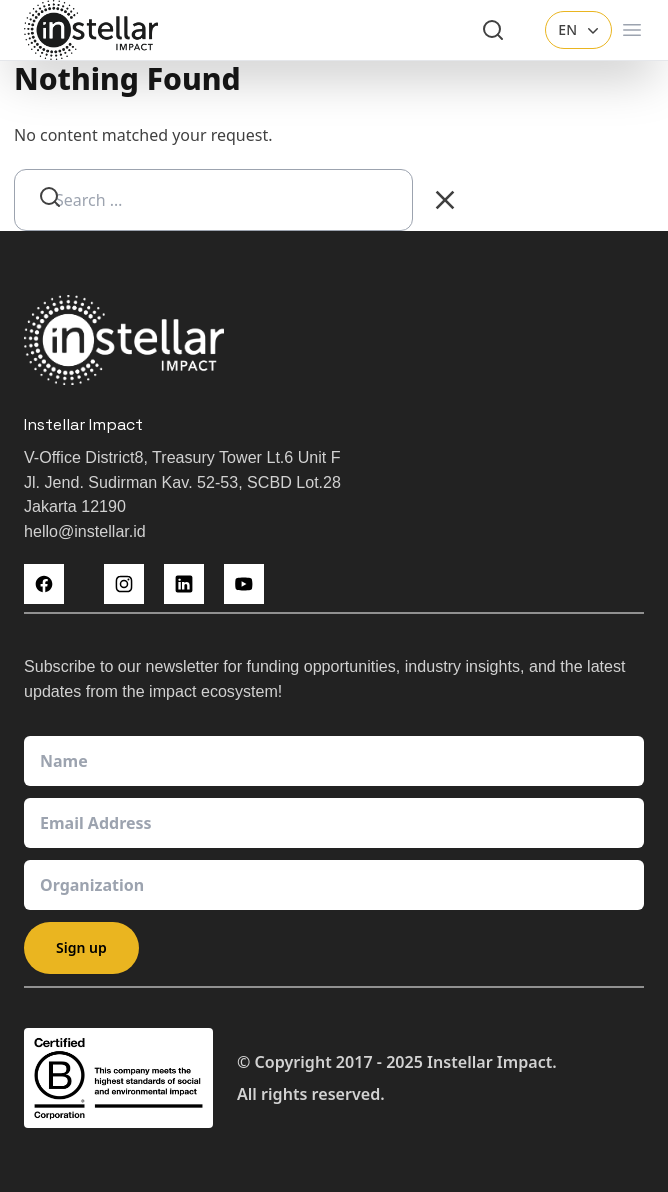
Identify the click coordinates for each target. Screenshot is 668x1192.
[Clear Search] (445, 200)
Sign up (81, 947)
